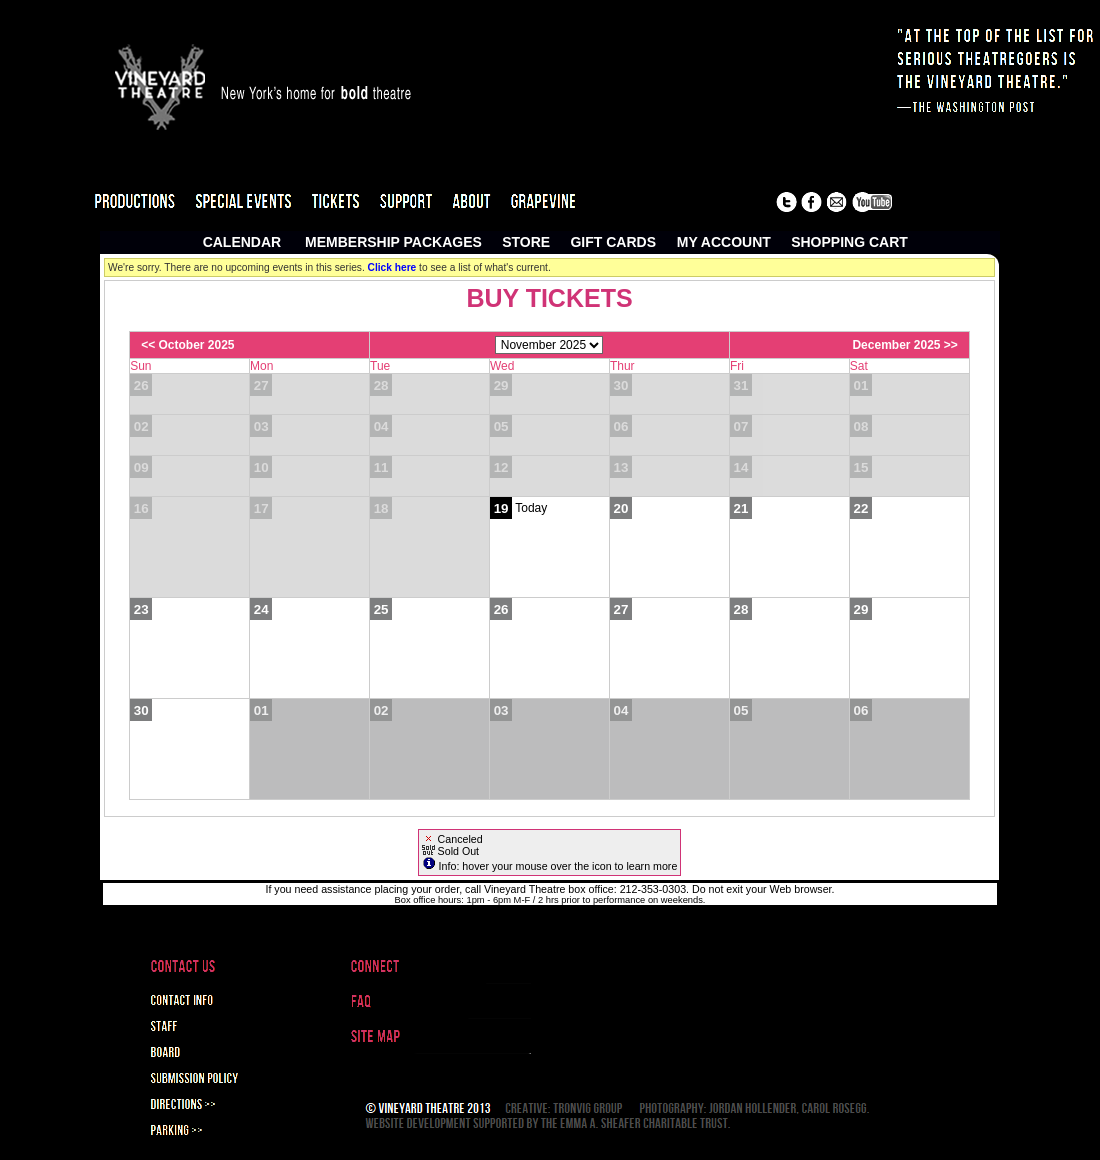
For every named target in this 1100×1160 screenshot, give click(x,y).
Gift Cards (613, 242)
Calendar (242, 242)
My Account (722, 242)
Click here (392, 267)
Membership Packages (393, 242)
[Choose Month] (549, 345)
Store (526, 242)
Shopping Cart (849, 242)
